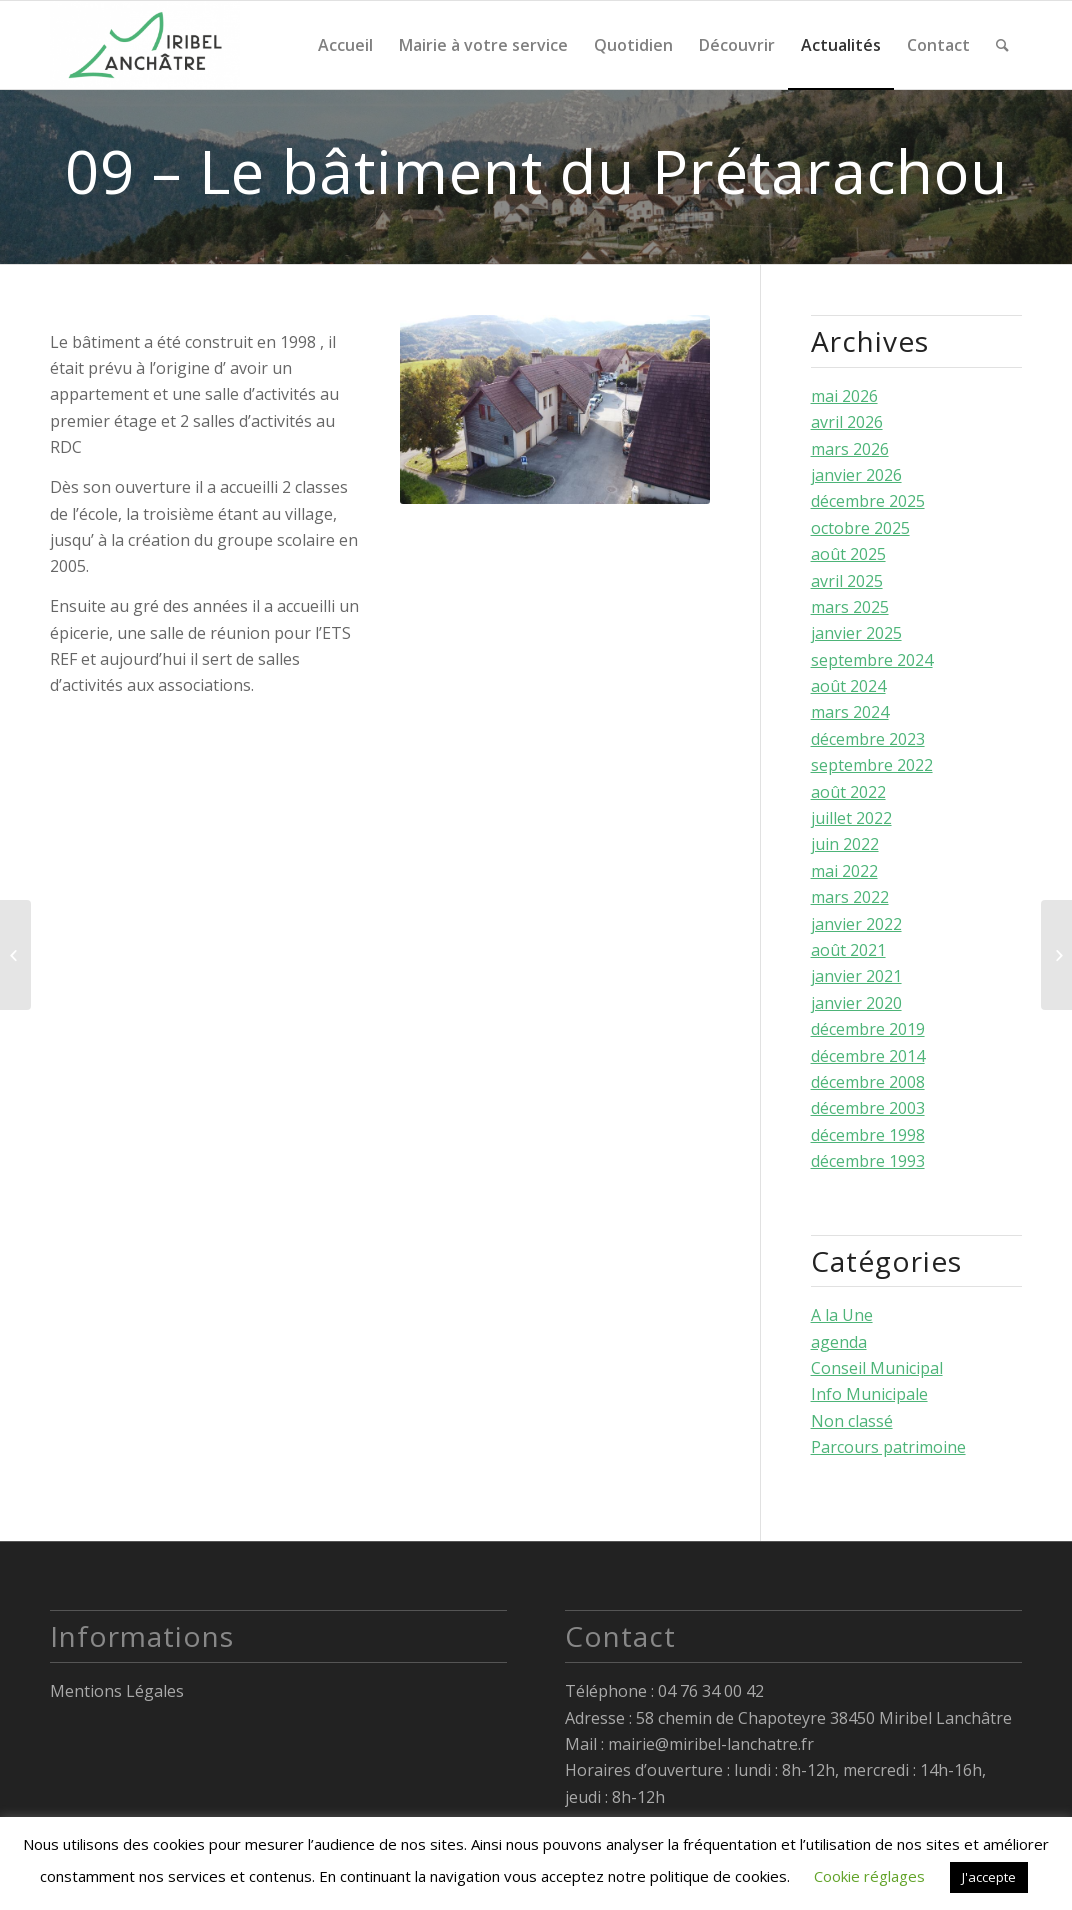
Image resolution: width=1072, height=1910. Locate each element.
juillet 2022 (851, 818)
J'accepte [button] (989, 1877)
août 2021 (848, 950)
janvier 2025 (856, 633)
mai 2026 (844, 396)
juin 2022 (845, 844)
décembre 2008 (868, 1082)
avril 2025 (847, 581)
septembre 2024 (872, 660)
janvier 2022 (856, 924)
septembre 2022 (872, 765)
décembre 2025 (868, 501)
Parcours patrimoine (888, 1447)
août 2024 (848, 686)
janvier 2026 (856, 475)
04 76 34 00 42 (711, 1691)
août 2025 (848, 554)
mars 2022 (850, 897)
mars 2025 (850, 607)
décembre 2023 (868, 739)
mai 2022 (844, 871)
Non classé (852, 1421)
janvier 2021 (856, 976)
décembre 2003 (868, 1108)
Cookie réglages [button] (869, 1876)
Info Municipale (869, 1394)
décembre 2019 (868, 1029)
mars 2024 (850, 712)
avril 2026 (847, 422)
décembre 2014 (868, 1056)
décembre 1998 (868, 1135)
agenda (839, 1342)
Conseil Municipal (877, 1368)
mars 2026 (850, 449)
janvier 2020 (856, 1003)
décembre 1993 (868, 1161)
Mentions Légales (117, 1691)
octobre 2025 (860, 528)
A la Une (842, 1315)
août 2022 (848, 792)
